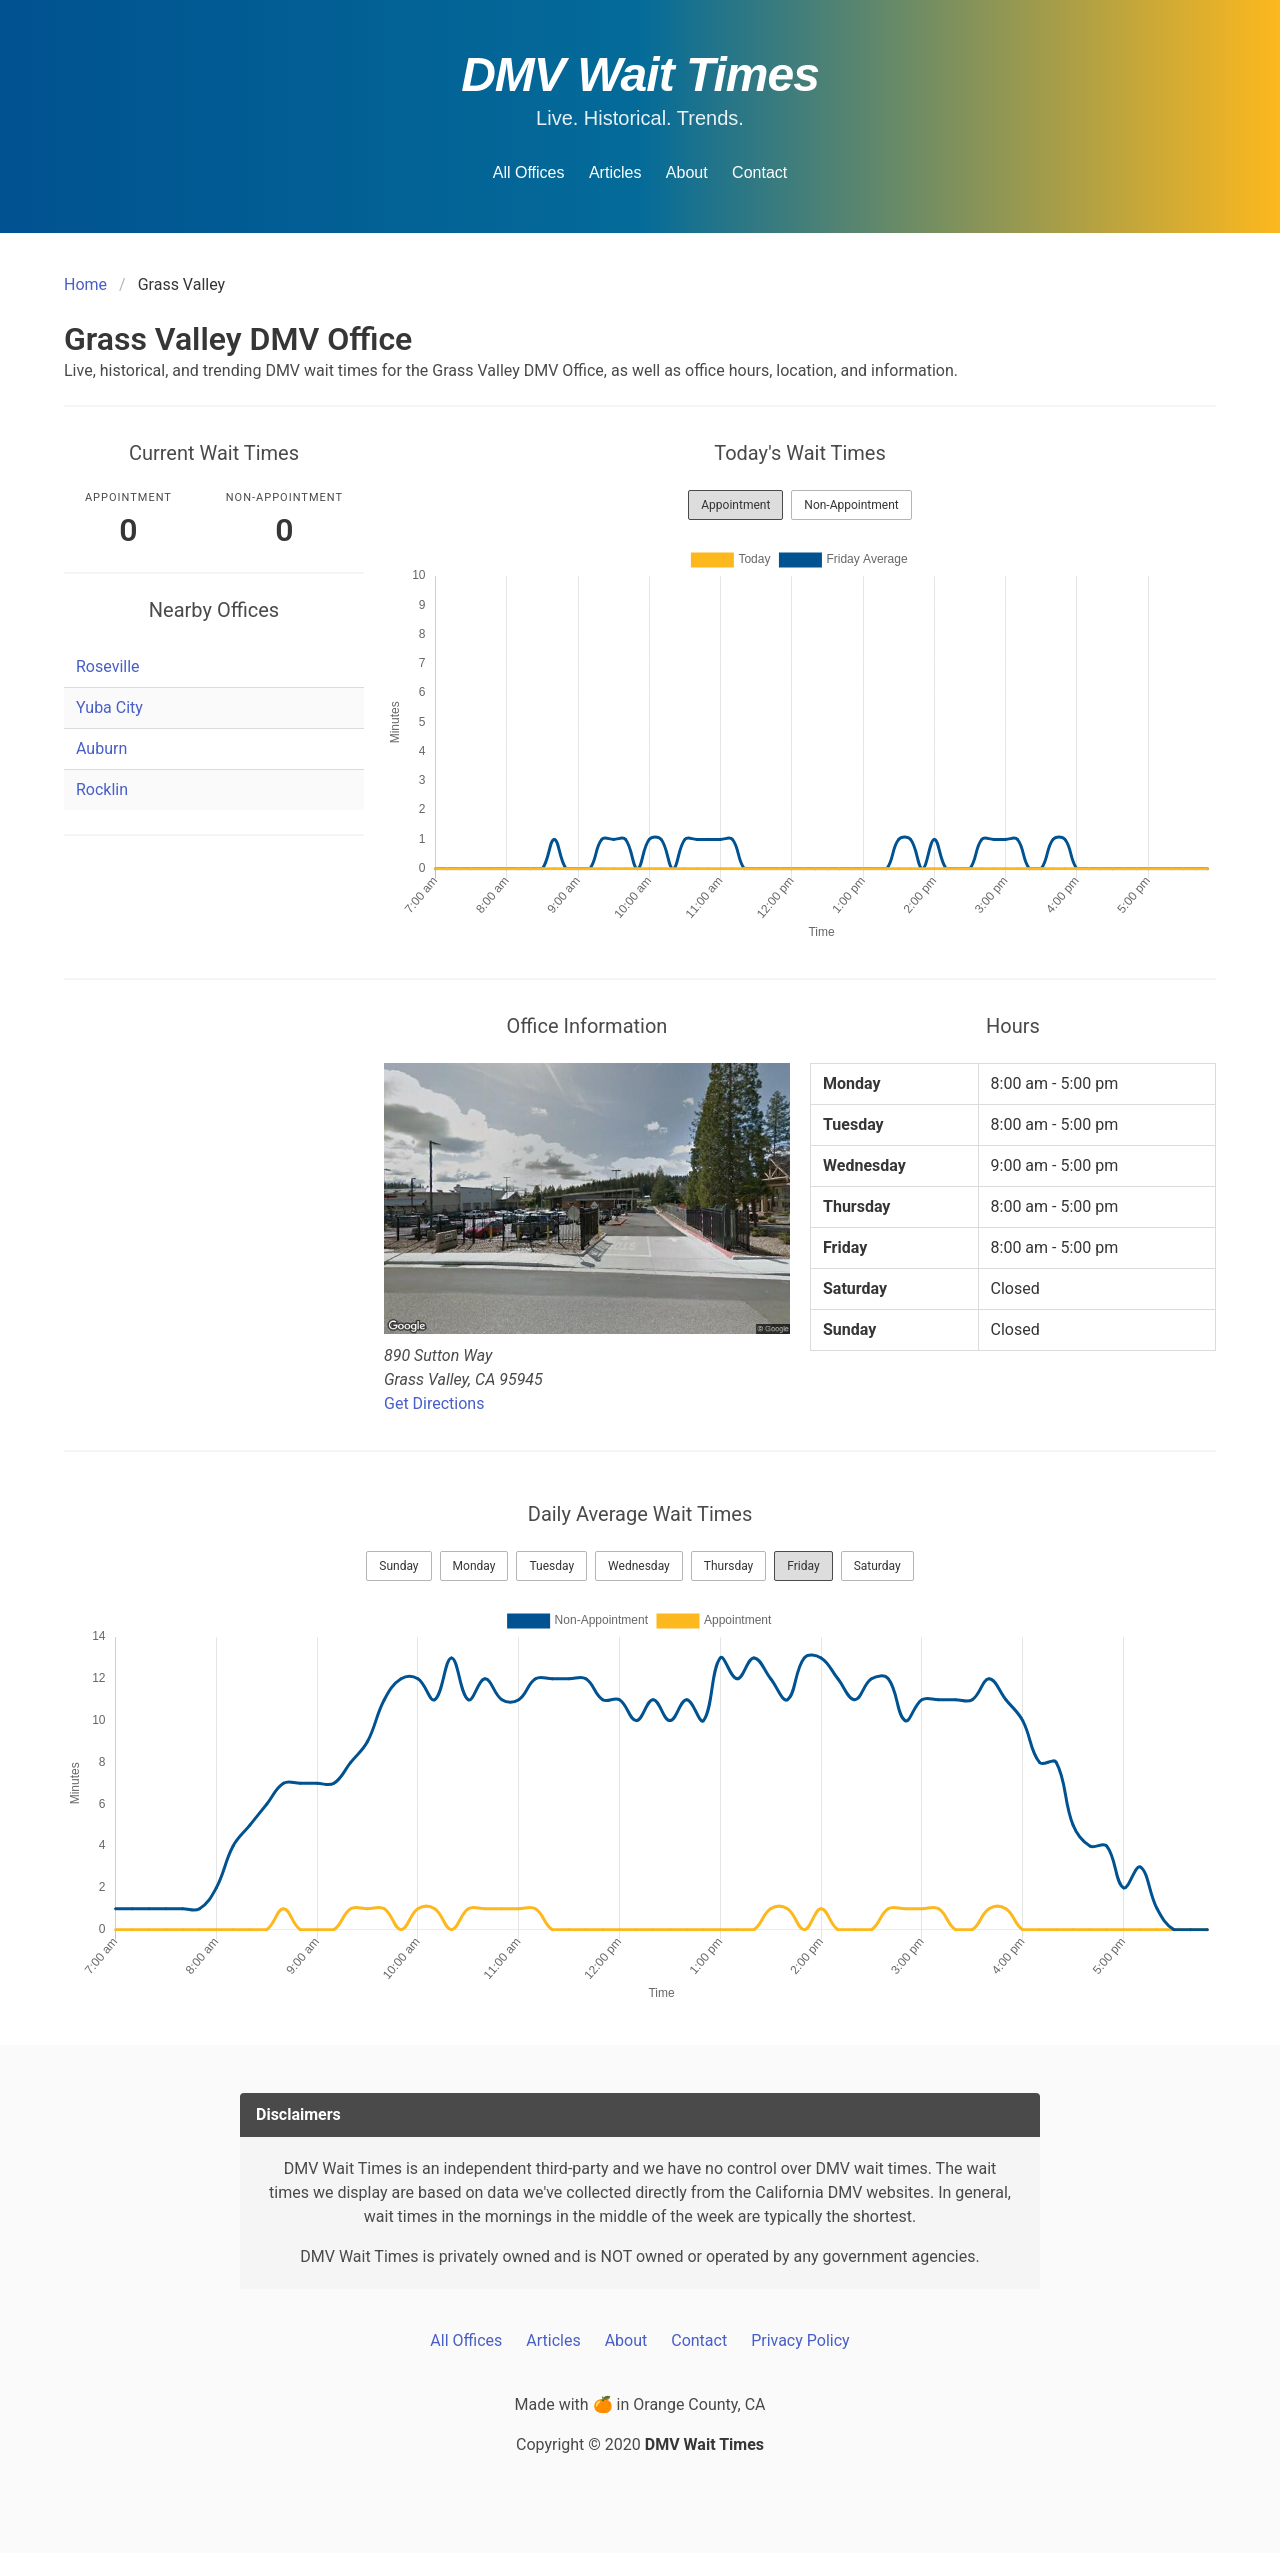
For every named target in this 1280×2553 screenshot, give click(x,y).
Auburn (101, 748)
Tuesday (551, 1566)
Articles (615, 172)
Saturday (877, 1566)
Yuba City (109, 707)
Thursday (729, 1566)
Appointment (735, 505)
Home (85, 284)
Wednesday (639, 1566)
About (687, 172)
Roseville (108, 666)
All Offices (529, 172)
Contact (759, 172)
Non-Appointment (851, 505)
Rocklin (102, 789)
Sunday (398, 1566)
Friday (803, 1566)
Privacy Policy (800, 2340)
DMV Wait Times (640, 74)
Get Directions (434, 1403)
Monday (474, 1566)
